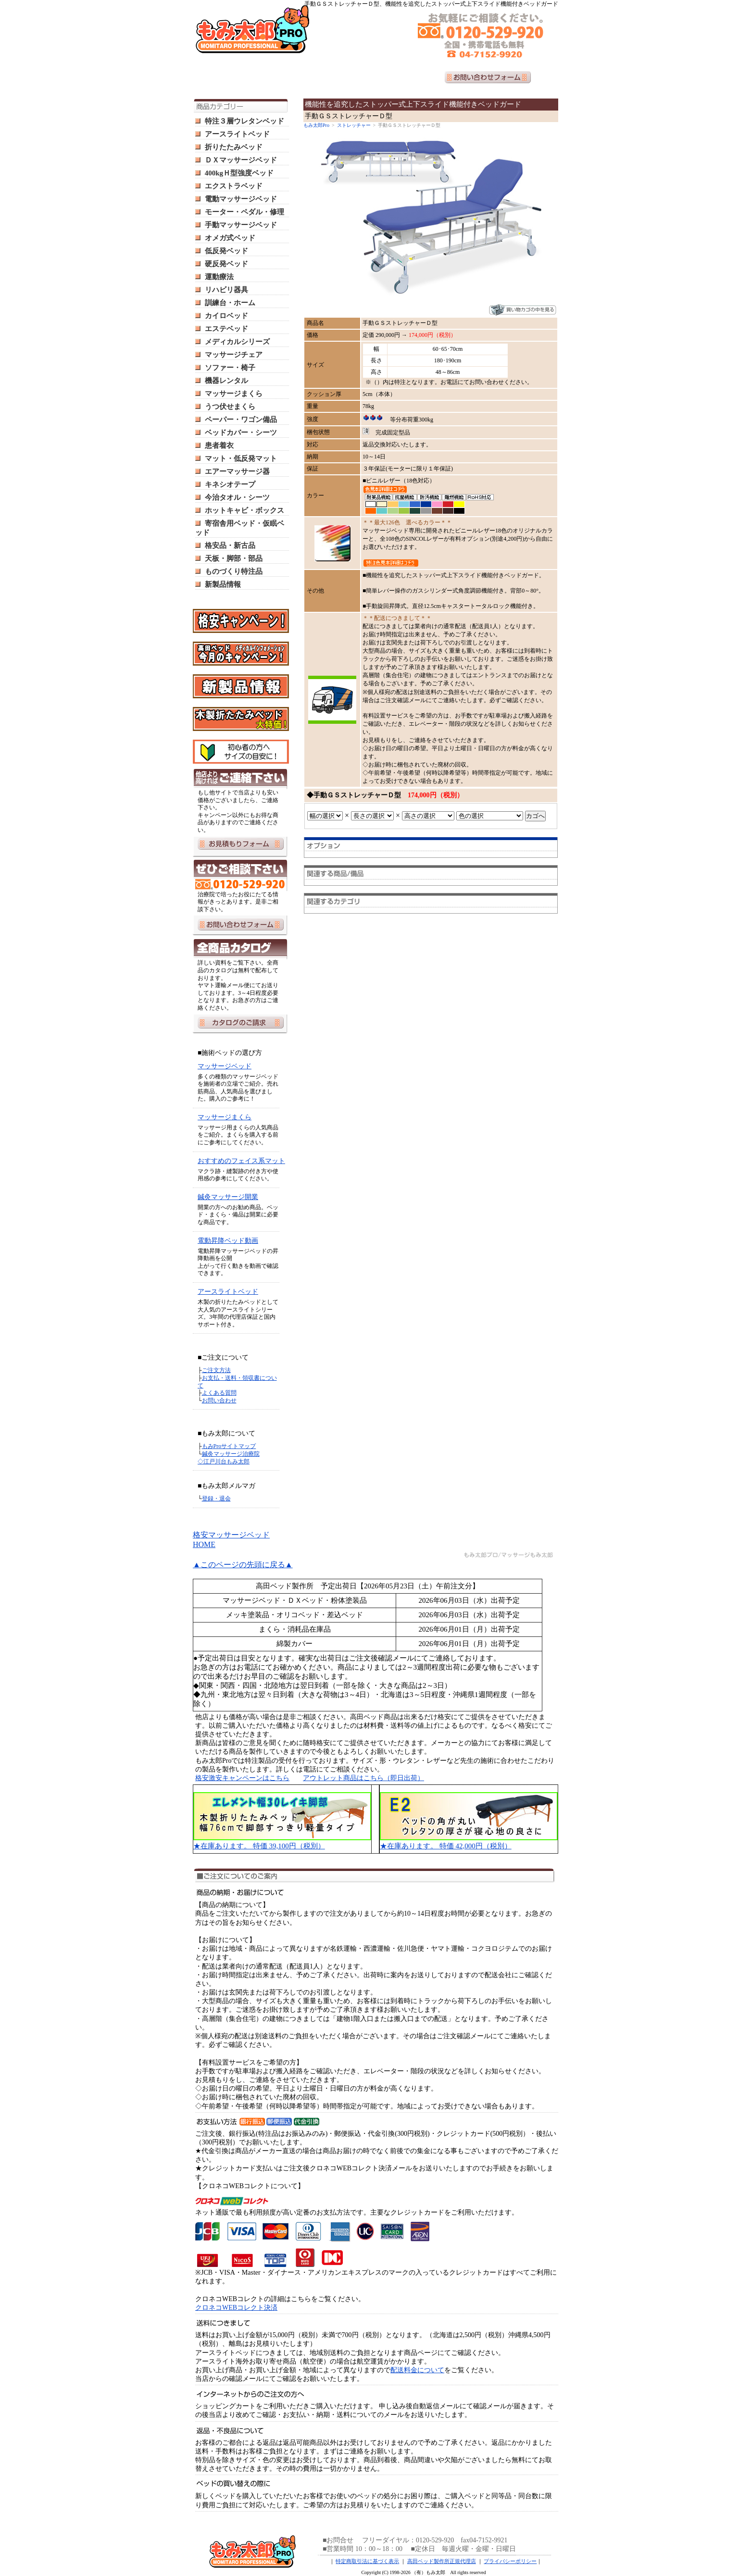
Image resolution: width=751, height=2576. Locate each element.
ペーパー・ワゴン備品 (241, 419)
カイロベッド (226, 316)
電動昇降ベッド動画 (228, 1240)
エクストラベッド (234, 186)
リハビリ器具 (226, 290)
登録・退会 (216, 1498)
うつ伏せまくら (230, 406)
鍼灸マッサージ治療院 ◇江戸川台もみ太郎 (229, 1457)
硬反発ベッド (226, 264)
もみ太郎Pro (316, 125)
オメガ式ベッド (230, 238)
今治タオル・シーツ (237, 497)
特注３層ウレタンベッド (244, 121)
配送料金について (417, 2370)
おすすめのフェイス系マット (241, 1160)
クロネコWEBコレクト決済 (236, 2307)
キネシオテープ (230, 484)
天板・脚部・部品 (234, 558)
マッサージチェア (234, 355)
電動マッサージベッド (241, 199)
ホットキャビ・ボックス (244, 510)
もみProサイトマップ (229, 1446)
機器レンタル (226, 380)
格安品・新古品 (230, 545)
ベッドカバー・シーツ (241, 432)
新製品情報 (223, 584)
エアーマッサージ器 (237, 471)
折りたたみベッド (234, 147)
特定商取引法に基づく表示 (367, 2561)
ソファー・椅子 (230, 368)
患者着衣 (219, 445)
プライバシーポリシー (510, 2561)
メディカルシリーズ (237, 342)
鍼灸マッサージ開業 (228, 1197)
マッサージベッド (224, 1066)
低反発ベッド (226, 251)
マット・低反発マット (241, 458)
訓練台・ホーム (230, 303)
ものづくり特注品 (234, 571)
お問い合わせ (219, 1400)
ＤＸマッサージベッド (241, 160)
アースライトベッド (237, 134)
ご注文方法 (216, 1370)
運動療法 (219, 277)
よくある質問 (219, 1392)
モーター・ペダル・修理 (244, 212)
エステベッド (226, 329)
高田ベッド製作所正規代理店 (441, 2561)
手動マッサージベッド (241, 225)
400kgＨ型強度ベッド (239, 173)
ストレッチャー (354, 125)
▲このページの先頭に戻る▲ (243, 1564)
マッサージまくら (234, 393)
